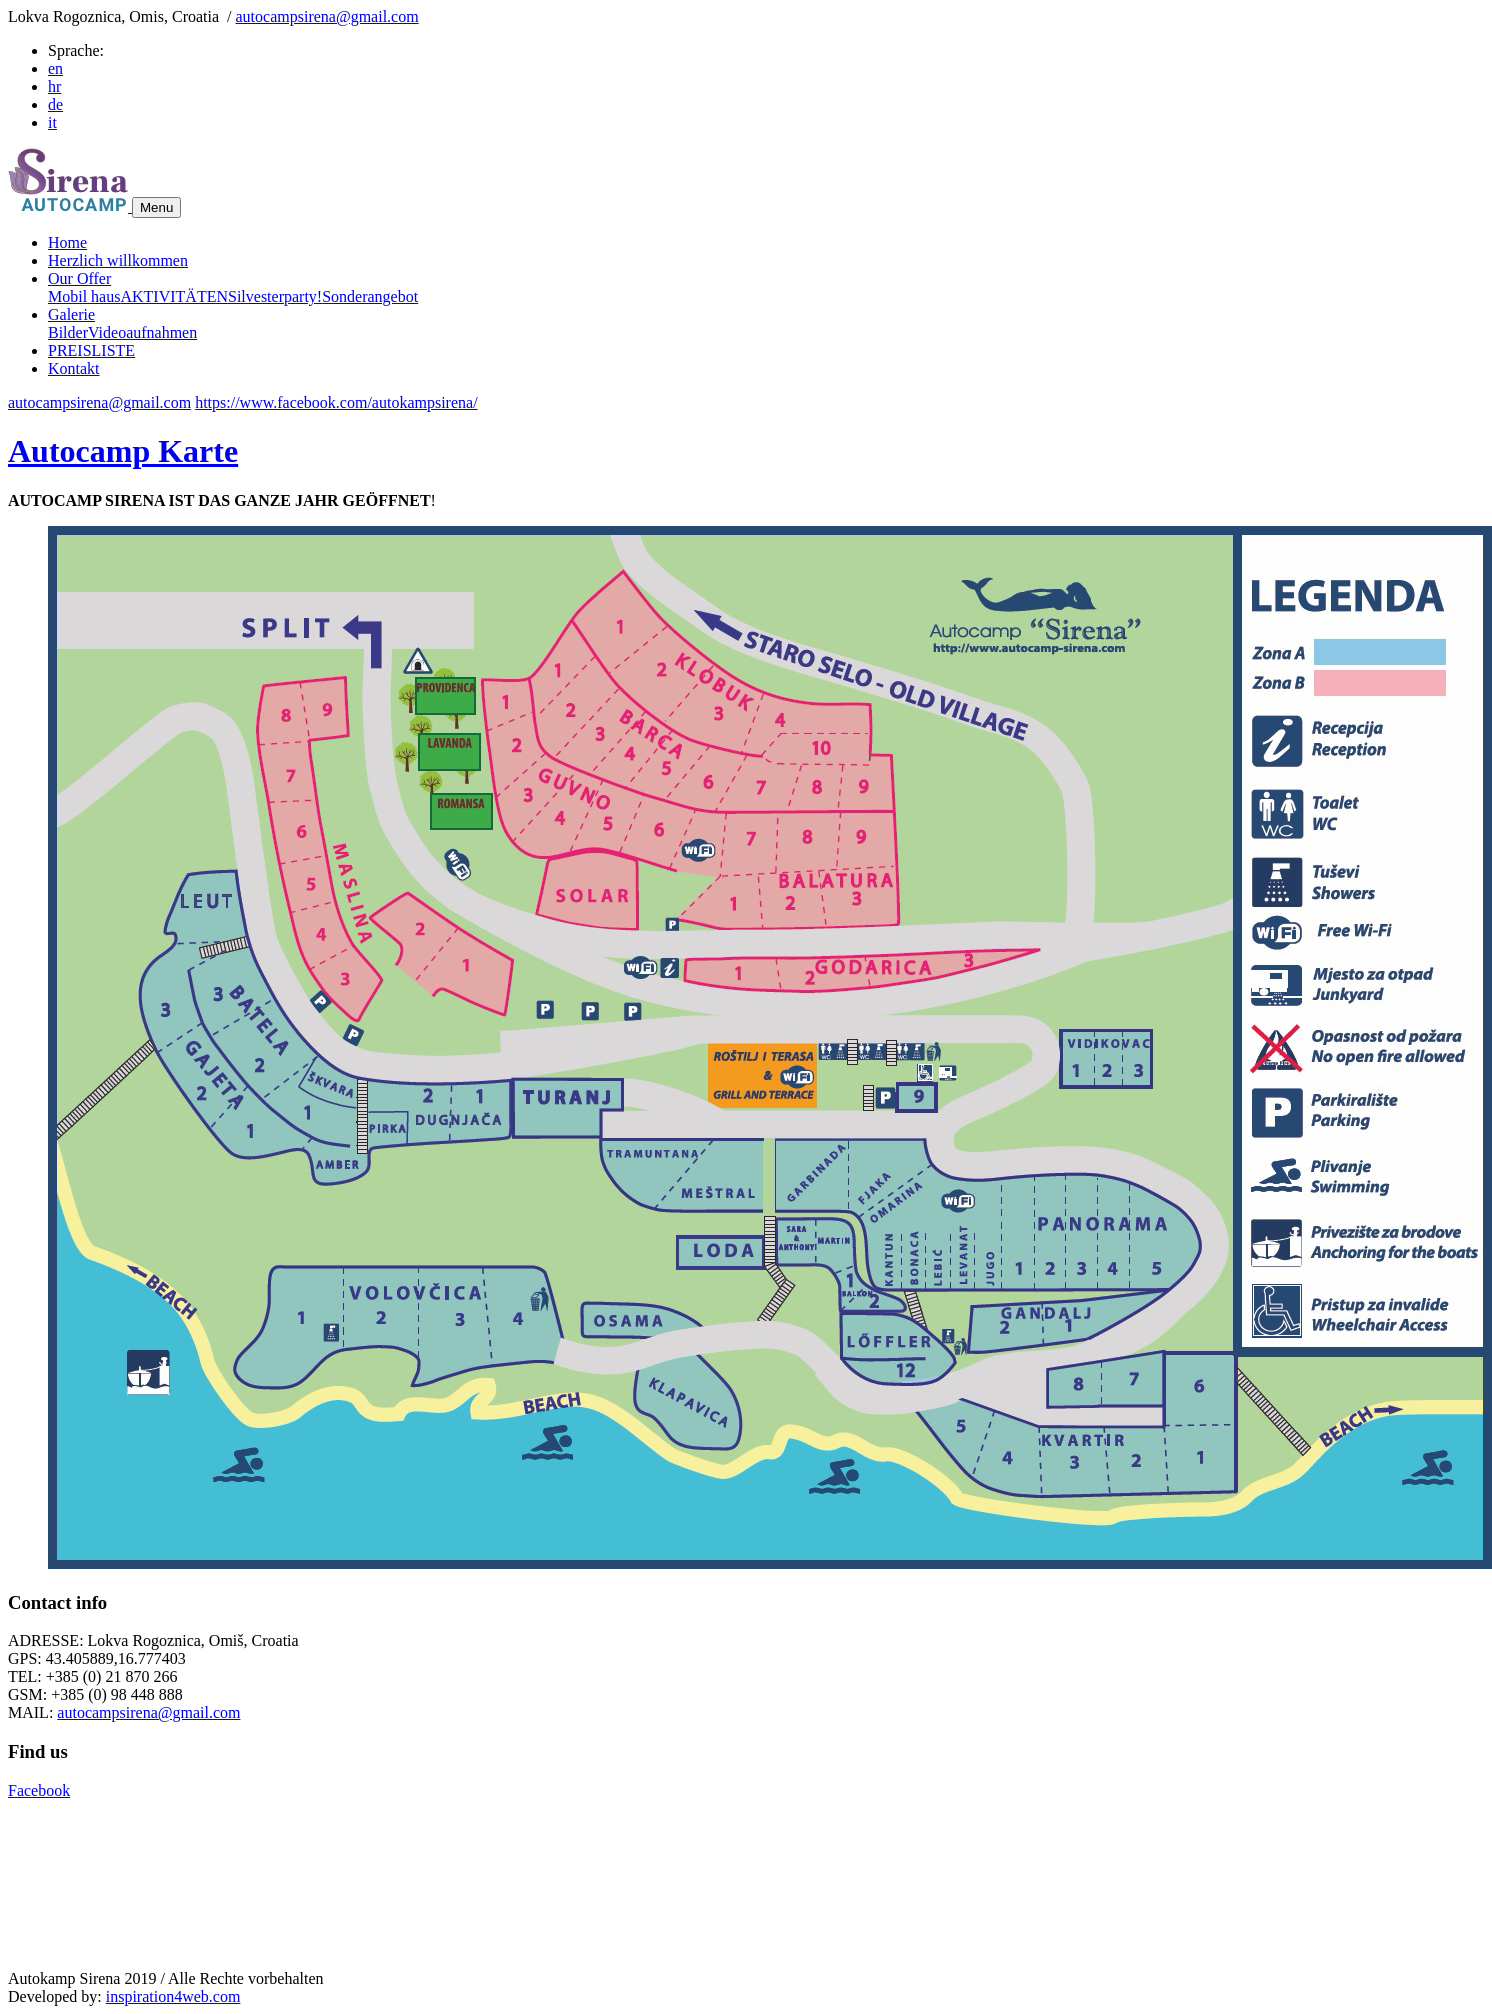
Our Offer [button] (79, 278)
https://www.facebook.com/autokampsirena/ (336, 402)
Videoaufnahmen (142, 332)
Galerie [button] (71, 314)
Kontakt (74, 368)
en (55, 68)
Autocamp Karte (123, 451)
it (52, 122)
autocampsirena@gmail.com (327, 16)
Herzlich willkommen (118, 260)
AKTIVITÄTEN (174, 296)
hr (54, 86)
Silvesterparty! (275, 296)
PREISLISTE (91, 350)
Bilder (68, 332)
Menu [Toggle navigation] (156, 207)
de (55, 104)
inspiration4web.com (173, 1996)
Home (67, 242)
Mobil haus (84, 296)
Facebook (39, 1790)
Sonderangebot (370, 296)
